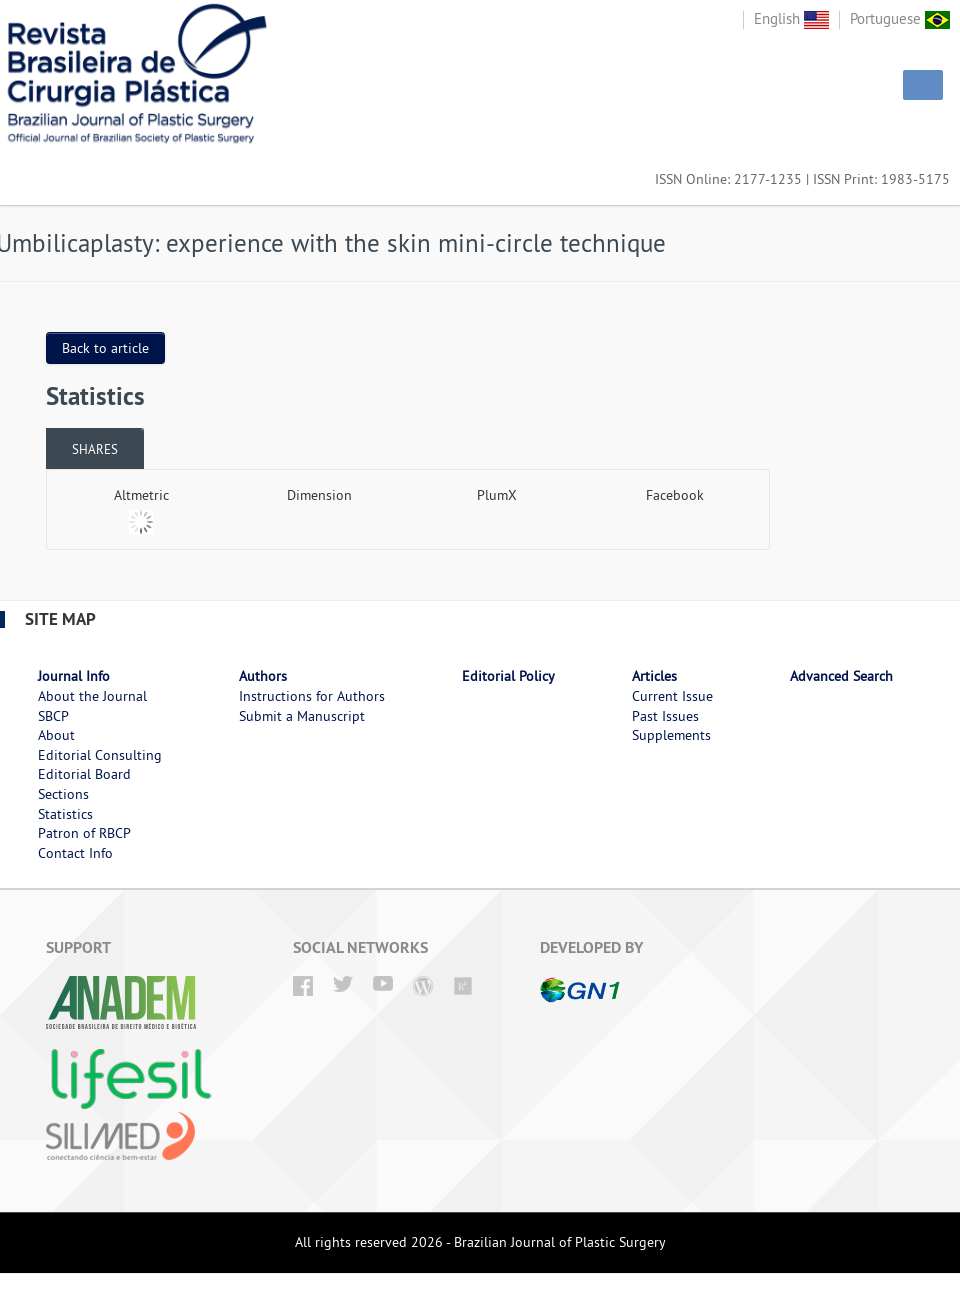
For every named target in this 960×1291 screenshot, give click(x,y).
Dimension (319, 495)
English (791, 18)
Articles (654, 676)
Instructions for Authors (312, 696)
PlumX (497, 495)
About (56, 735)
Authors (263, 676)
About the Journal (92, 696)
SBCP (53, 716)
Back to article (105, 348)
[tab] (95, 448)
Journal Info (74, 676)
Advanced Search (841, 676)
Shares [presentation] (95, 449)
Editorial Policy (508, 676)
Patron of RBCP (84, 833)
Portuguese (900, 18)
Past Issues (665, 716)
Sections (63, 794)
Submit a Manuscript (302, 716)
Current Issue (672, 696)
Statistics (65, 814)
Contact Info (75, 853)
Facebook (675, 495)
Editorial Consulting (100, 755)
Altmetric (141, 495)
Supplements (671, 735)
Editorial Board (84, 774)
